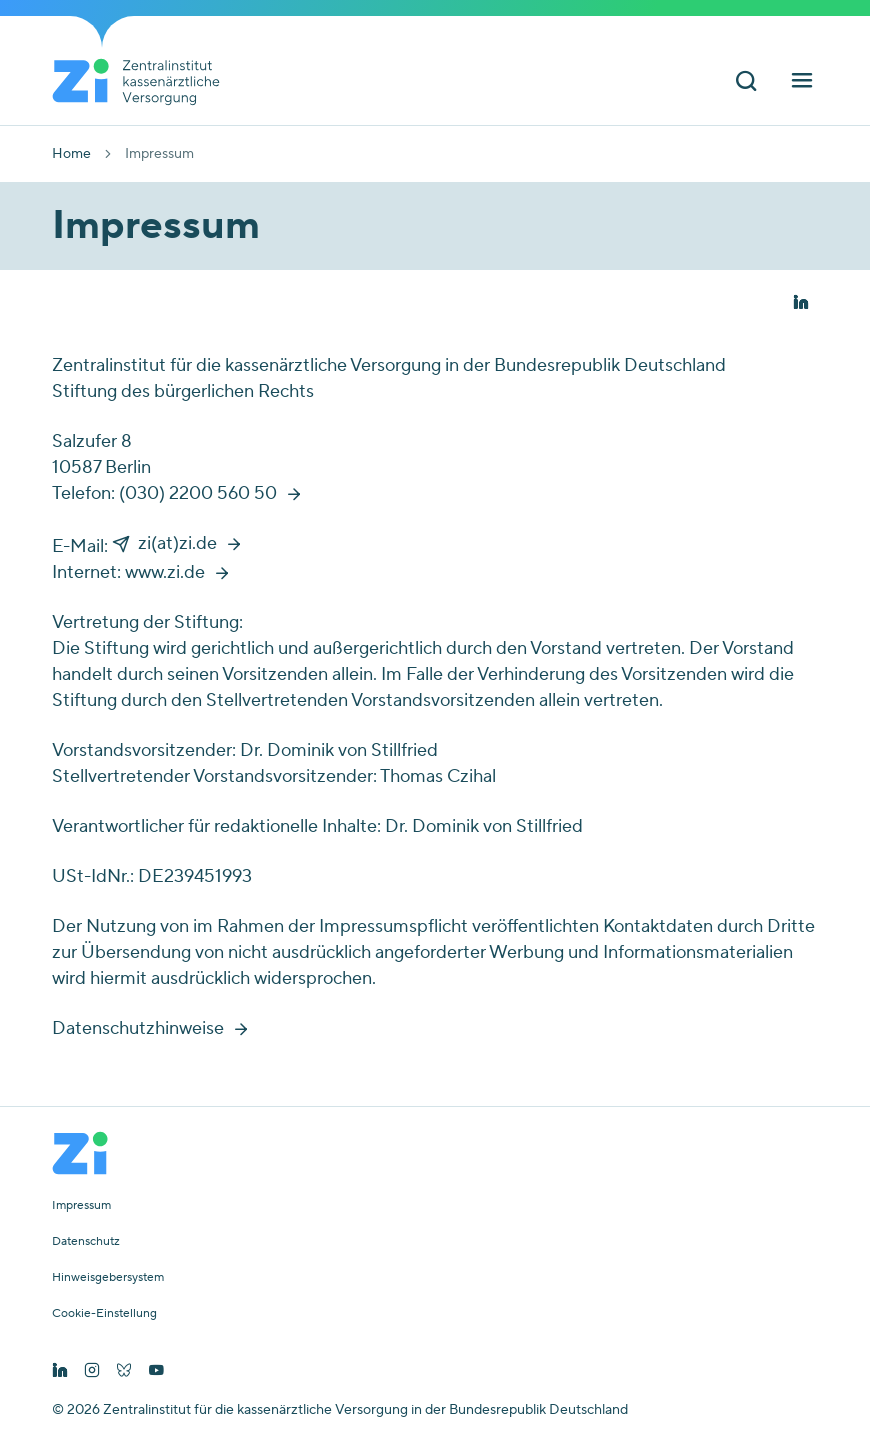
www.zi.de (165, 572)
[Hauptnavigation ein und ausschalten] (802, 83)
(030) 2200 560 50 (198, 493)
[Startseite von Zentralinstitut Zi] (144, 82)
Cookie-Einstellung (104, 1314)
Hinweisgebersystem (108, 1278)
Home (71, 154)
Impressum (81, 1206)
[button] (800, 303)
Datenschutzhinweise (138, 1028)
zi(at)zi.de (177, 543)
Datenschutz (86, 1242)
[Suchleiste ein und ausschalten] (746, 83)
